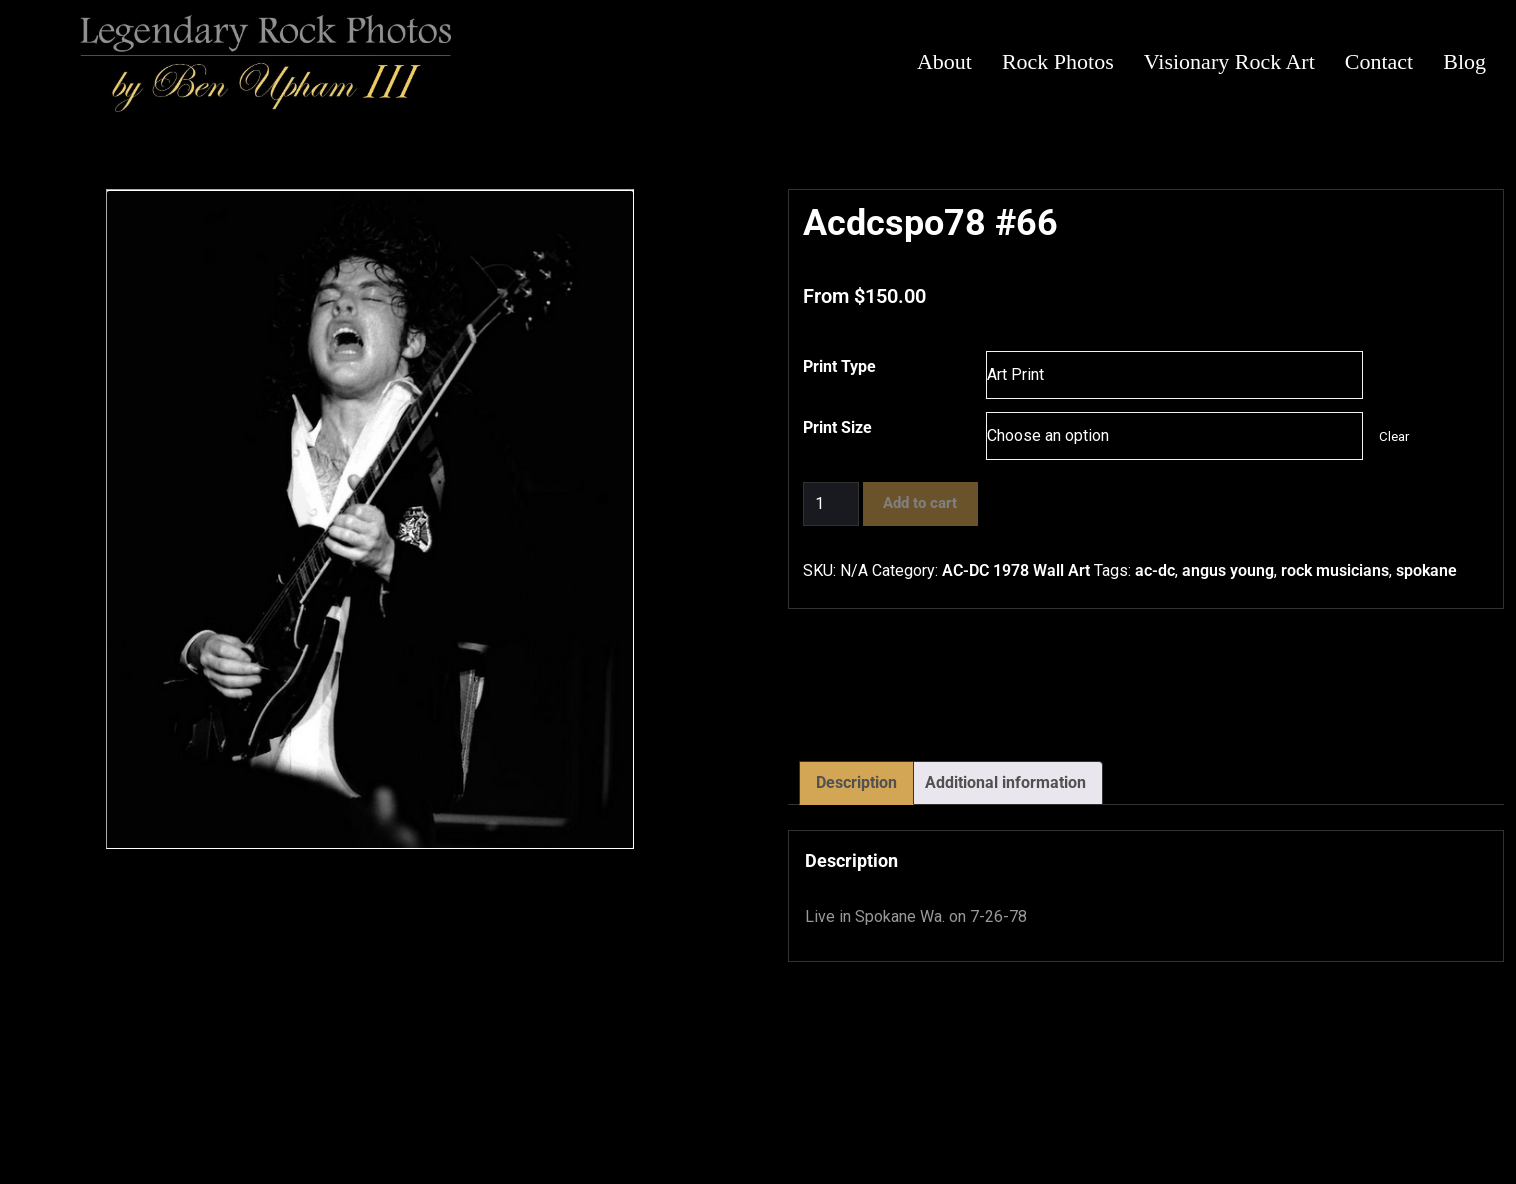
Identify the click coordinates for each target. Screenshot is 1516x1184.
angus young (1228, 570)
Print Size (837, 427)
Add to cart (920, 503)
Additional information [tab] (1005, 782)
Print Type (839, 366)
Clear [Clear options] (1394, 436)
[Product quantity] (831, 504)
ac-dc (1155, 570)
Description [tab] (856, 782)
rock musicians (1335, 570)
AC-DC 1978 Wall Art (1016, 570)
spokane (1426, 570)
